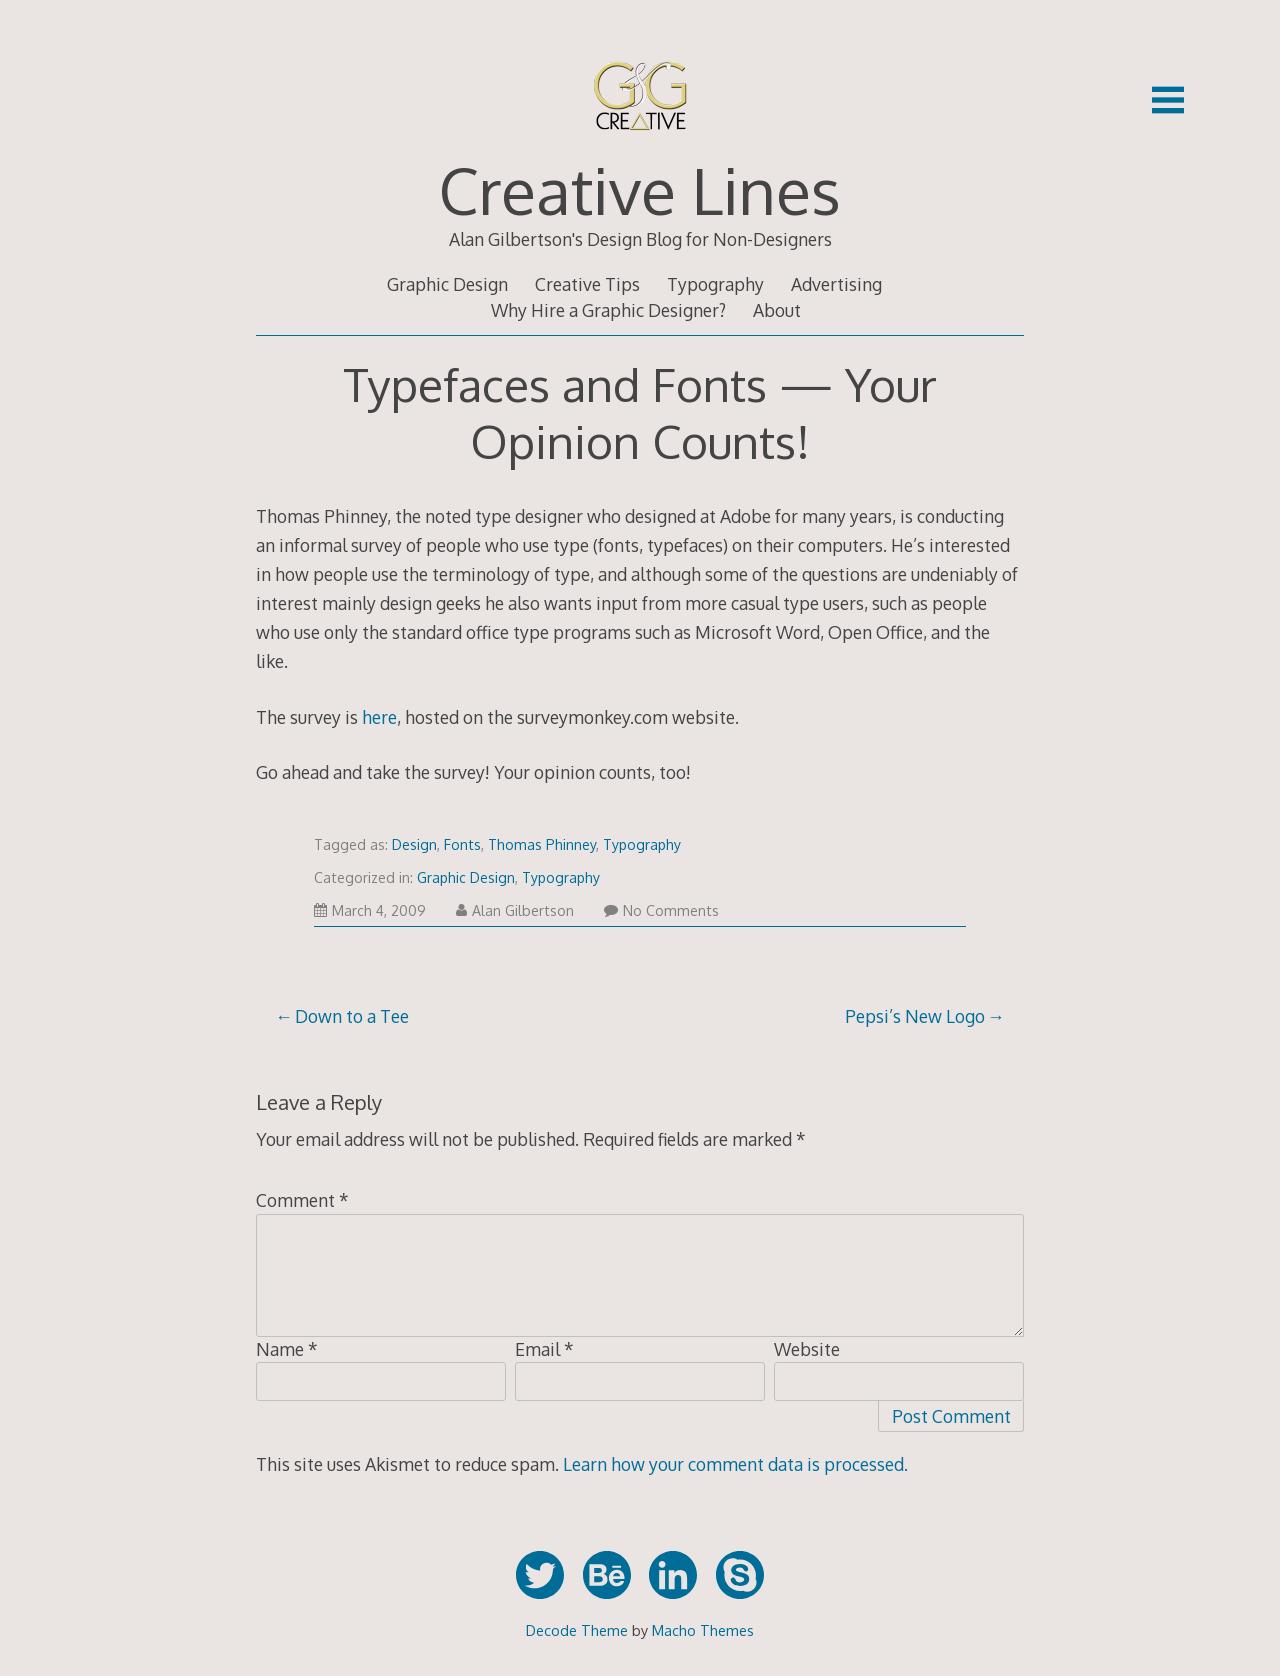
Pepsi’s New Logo (915, 1016)
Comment (302, 1200)
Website (807, 1349)
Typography (715, 284)
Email (544, 1349)
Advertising (836, 284)
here (379, 717)
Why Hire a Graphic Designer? (608, 310)
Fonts (462, 844)
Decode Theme (577, 1630)
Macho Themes (703, 1630)
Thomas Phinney (542, 844)
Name (287, 1349)
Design (414, 844)
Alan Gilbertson (515, 910)
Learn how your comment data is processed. (735, 1464)
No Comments (661, 910)
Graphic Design (447, 284)
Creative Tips (587, 284)
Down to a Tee (352, 1016)
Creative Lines (640, 189)
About (777, 310)
